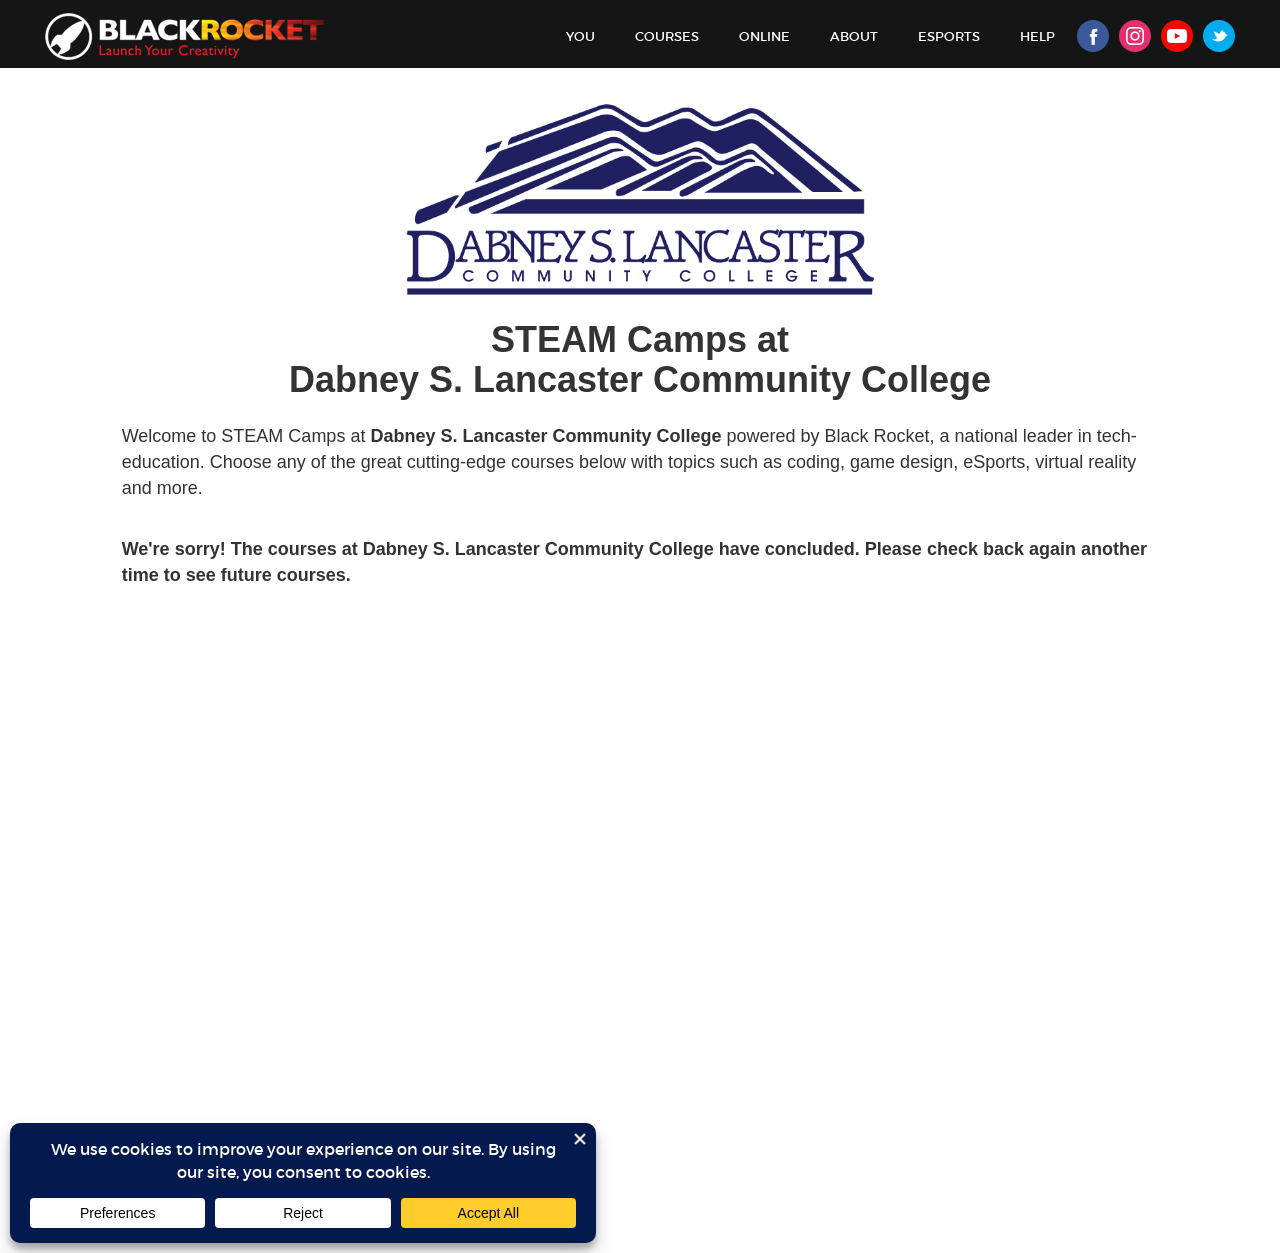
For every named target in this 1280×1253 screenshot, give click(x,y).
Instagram (1135, 36)
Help (1037, 36)
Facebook (1093, 36)
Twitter (1219, 36)
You (580, 36)
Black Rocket (184, 36)
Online (764, 36)
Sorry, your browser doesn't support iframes (640, 676)
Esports (949, 36)
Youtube (1177, 36)
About (854, 36)
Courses (667, 36)
